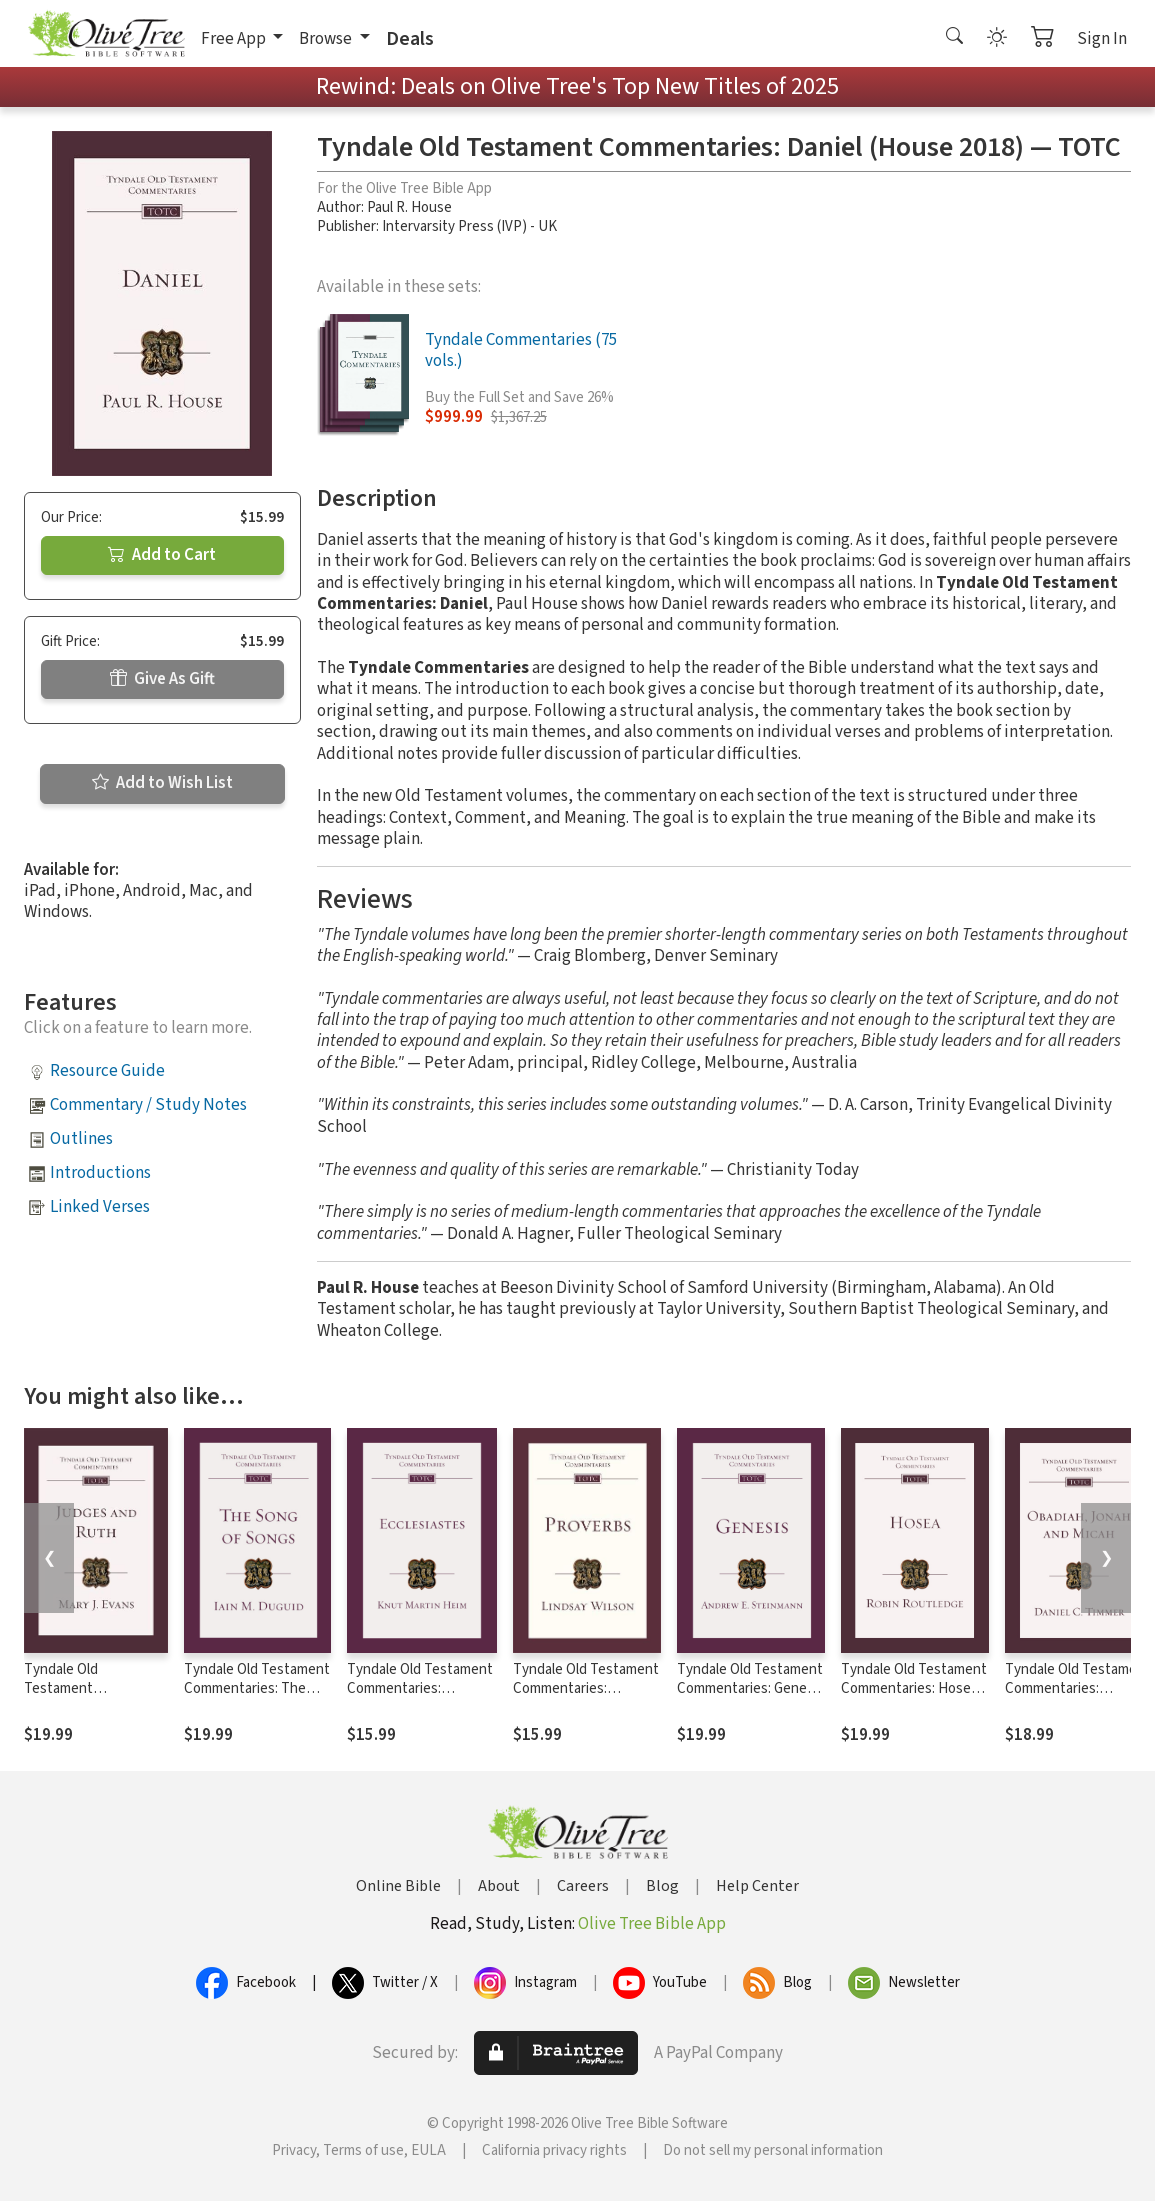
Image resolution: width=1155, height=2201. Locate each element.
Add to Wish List (162, 783)
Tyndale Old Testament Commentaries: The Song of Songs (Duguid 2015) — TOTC (257, 1698)
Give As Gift (162, 679)
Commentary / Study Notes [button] (148, 1105)
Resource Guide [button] (107, 1071)
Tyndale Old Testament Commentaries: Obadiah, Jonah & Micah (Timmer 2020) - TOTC (1078, 1698)
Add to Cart (162, 555)
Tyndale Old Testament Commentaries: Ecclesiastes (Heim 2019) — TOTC (420, 1698)
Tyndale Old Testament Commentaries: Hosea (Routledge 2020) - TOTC (914, 1698)
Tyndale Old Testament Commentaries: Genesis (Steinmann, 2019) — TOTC (750, 1698)
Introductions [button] (100, 1173)
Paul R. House (409, 207)
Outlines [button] (81, 1139)
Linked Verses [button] (100, 1207)
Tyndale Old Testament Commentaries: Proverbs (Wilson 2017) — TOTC (586, 1698)
